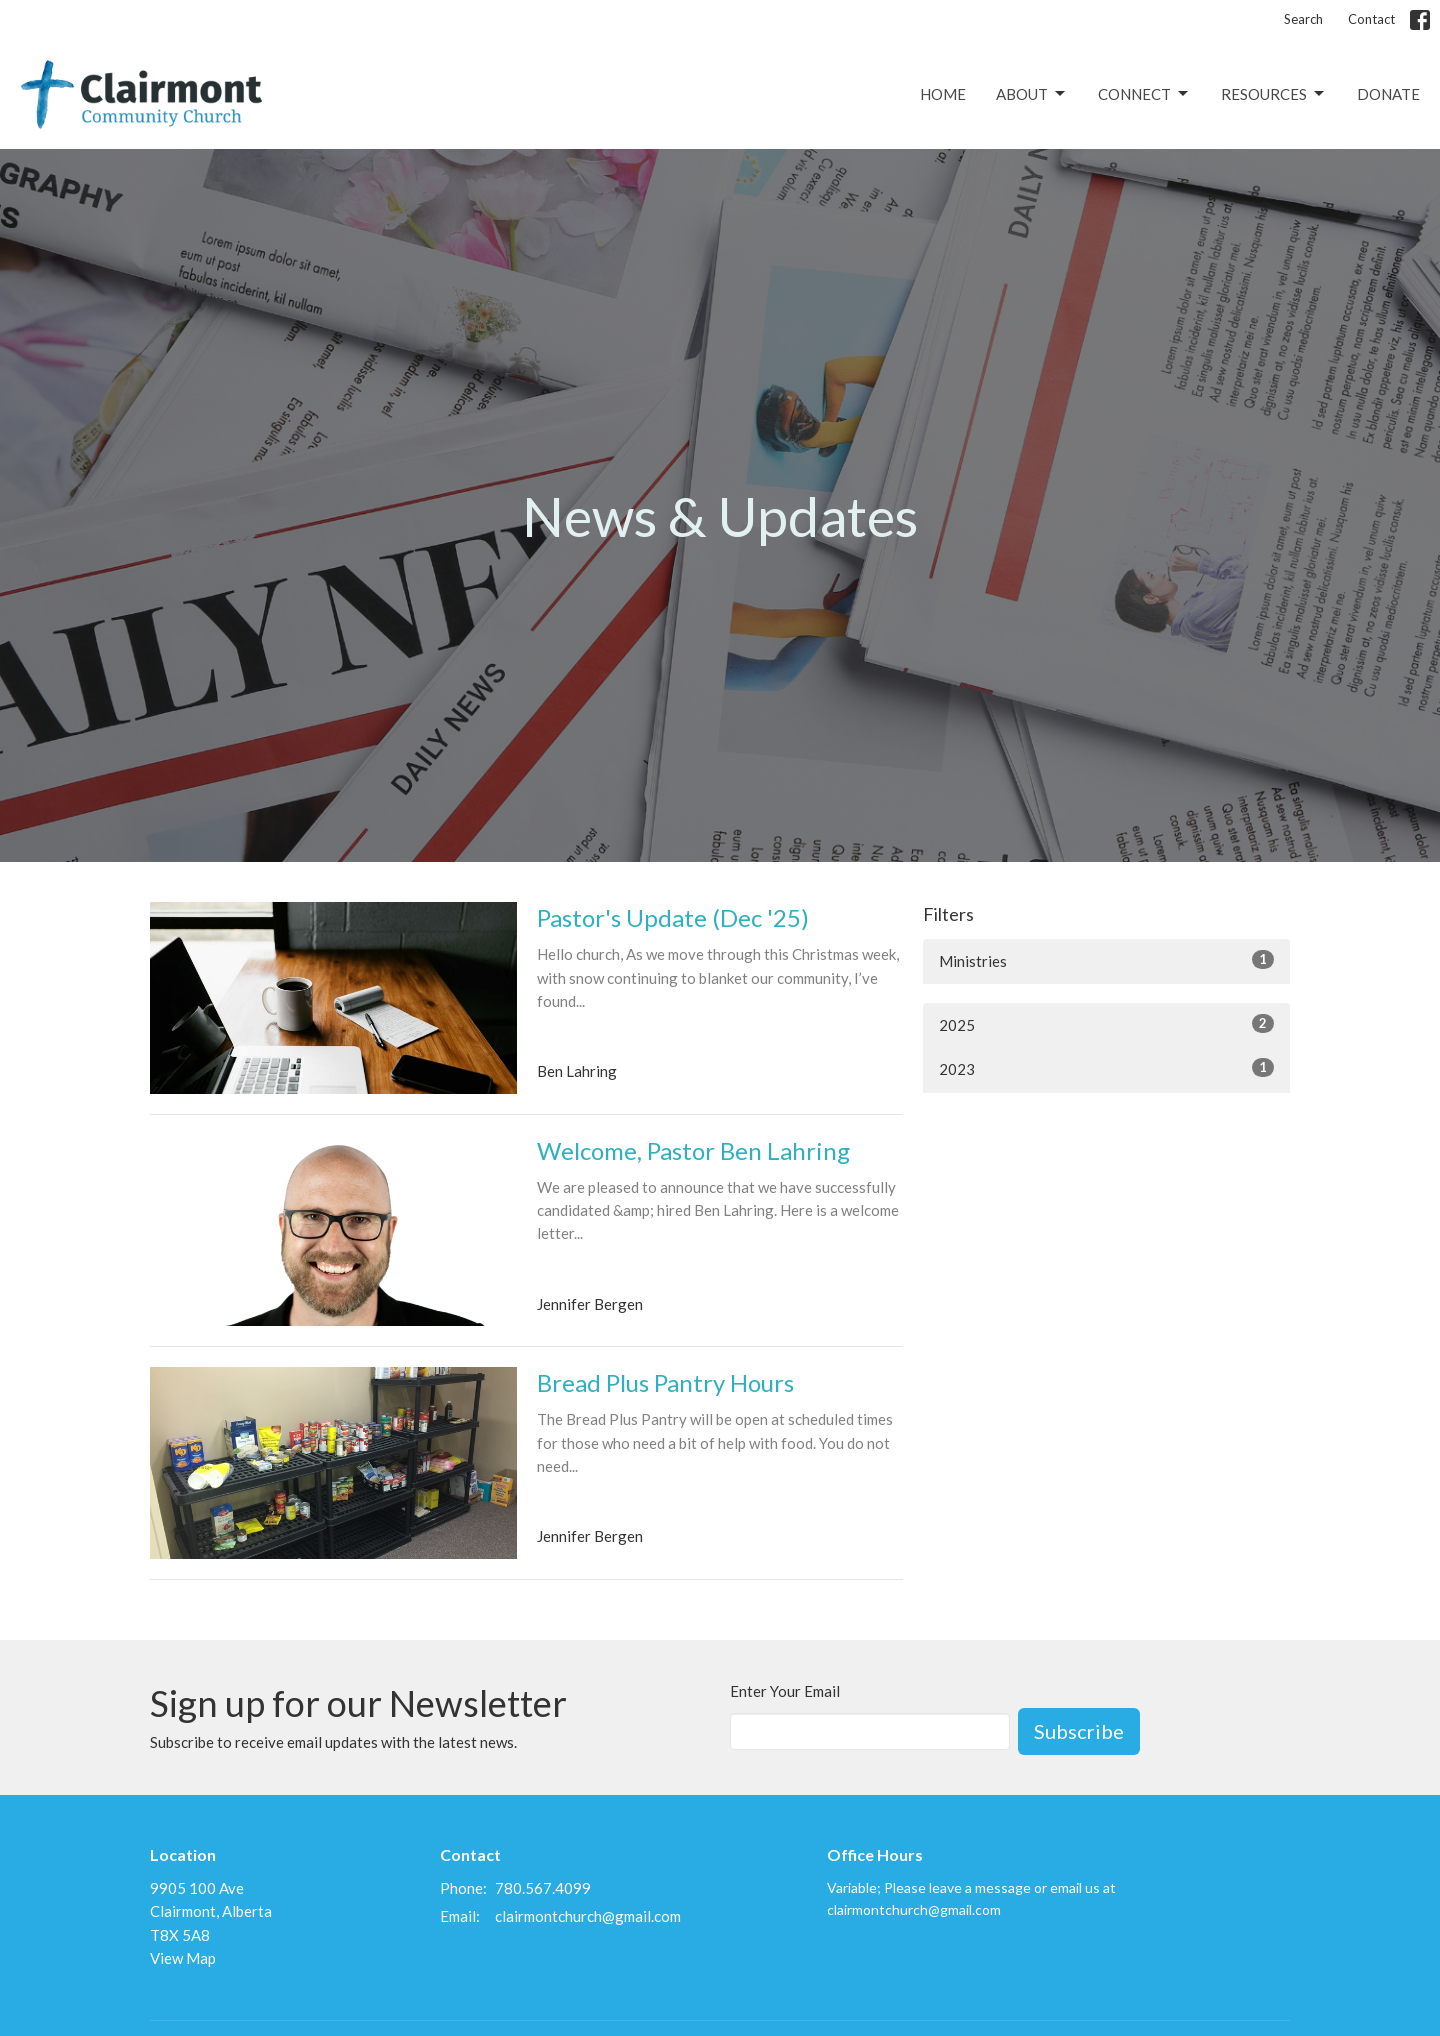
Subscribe (1079, 1731)
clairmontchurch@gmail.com (588, 1916)
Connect (1144, 94)
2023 (1106, 1068)
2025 (1106, 1024)
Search (1303, 19)
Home (943, 94)
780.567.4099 (543, 1888)
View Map (183, 1958)
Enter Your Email (785, 1691)
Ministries (1106, 960)
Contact (1371, 19)
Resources (1274, 94)
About (1032, 94)
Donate (1388, 94)
